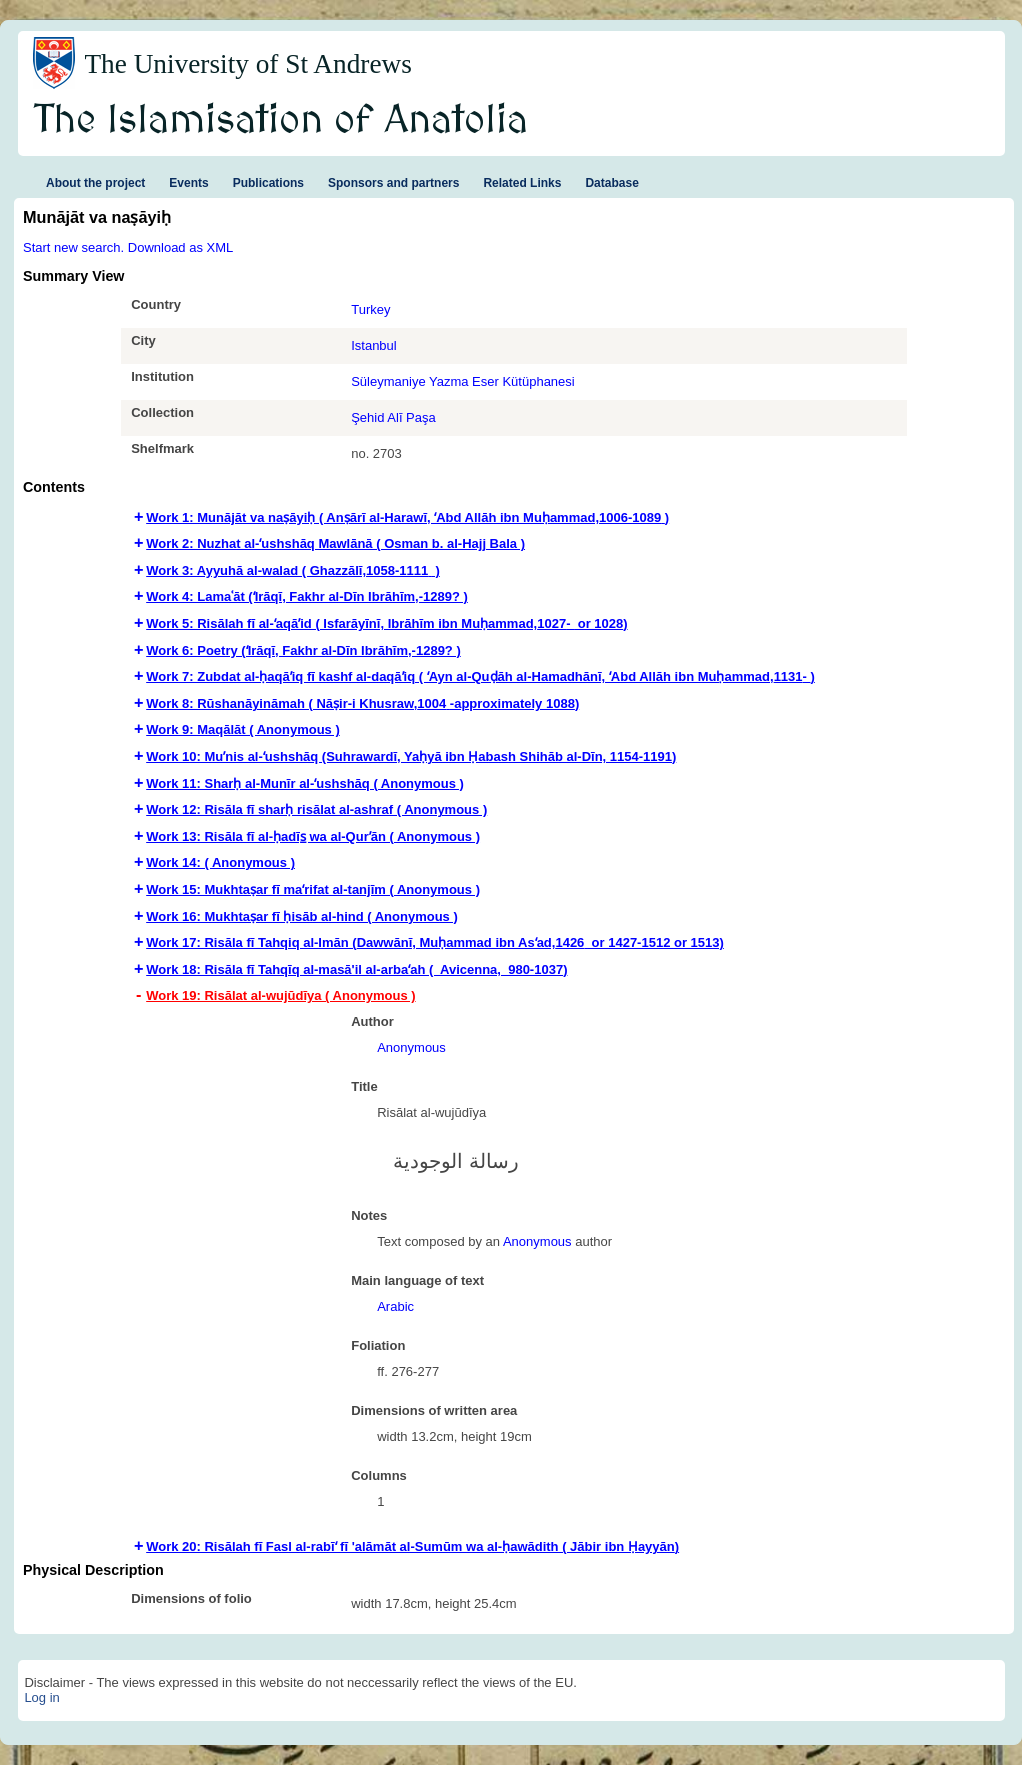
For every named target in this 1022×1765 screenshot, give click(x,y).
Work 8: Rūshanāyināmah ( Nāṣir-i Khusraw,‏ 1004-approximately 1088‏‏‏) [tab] (362, 703)
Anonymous (411, 1047)
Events (188, 183)
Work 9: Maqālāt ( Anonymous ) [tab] (243, 729)
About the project (95, 183)
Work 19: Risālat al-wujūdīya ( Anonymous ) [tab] (280, 995)
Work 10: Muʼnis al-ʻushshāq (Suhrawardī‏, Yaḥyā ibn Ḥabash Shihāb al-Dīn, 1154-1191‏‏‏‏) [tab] (411, 756)
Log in (41, 1697)
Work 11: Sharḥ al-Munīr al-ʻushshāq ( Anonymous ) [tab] (305, 783)
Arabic (395, 1306)
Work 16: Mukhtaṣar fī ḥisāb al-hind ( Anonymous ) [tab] (302, 916)
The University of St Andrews (248, 64)
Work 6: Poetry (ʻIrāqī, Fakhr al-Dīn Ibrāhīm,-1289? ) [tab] (303, 650)
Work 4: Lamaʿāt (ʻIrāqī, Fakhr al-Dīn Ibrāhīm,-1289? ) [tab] (307, 596)
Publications (268, 183)
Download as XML (181, 247)
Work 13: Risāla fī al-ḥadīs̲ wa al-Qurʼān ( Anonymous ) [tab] (313, 836)
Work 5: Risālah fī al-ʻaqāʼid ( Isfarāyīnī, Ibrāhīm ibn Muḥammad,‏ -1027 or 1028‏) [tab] (386, 623)
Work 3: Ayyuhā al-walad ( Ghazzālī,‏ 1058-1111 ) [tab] (293, 570)
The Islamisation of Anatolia (281, 121)
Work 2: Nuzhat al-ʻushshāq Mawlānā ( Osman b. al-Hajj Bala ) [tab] (335, 543)
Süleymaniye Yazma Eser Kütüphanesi (463, 381)
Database (611, 183)
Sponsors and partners (393, 183)
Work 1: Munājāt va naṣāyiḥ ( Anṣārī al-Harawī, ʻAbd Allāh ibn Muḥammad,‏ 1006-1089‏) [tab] (407, 517)
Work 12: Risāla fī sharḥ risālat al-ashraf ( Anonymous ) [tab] (316, 809)
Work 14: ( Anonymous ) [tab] (220, 862)
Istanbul (374, 345)
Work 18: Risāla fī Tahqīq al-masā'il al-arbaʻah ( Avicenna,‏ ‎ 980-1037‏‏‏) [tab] (356, 969)
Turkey (370, 309)
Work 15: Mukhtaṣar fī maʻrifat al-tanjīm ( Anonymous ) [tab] (313, 889)
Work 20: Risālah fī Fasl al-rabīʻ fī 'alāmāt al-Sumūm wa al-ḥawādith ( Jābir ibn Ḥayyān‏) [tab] (412, 1546)
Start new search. (73, 247)
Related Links (522, 183)
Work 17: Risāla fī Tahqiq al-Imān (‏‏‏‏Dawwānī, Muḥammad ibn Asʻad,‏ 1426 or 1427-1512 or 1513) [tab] (435, 942)
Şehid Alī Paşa (393, 417)
